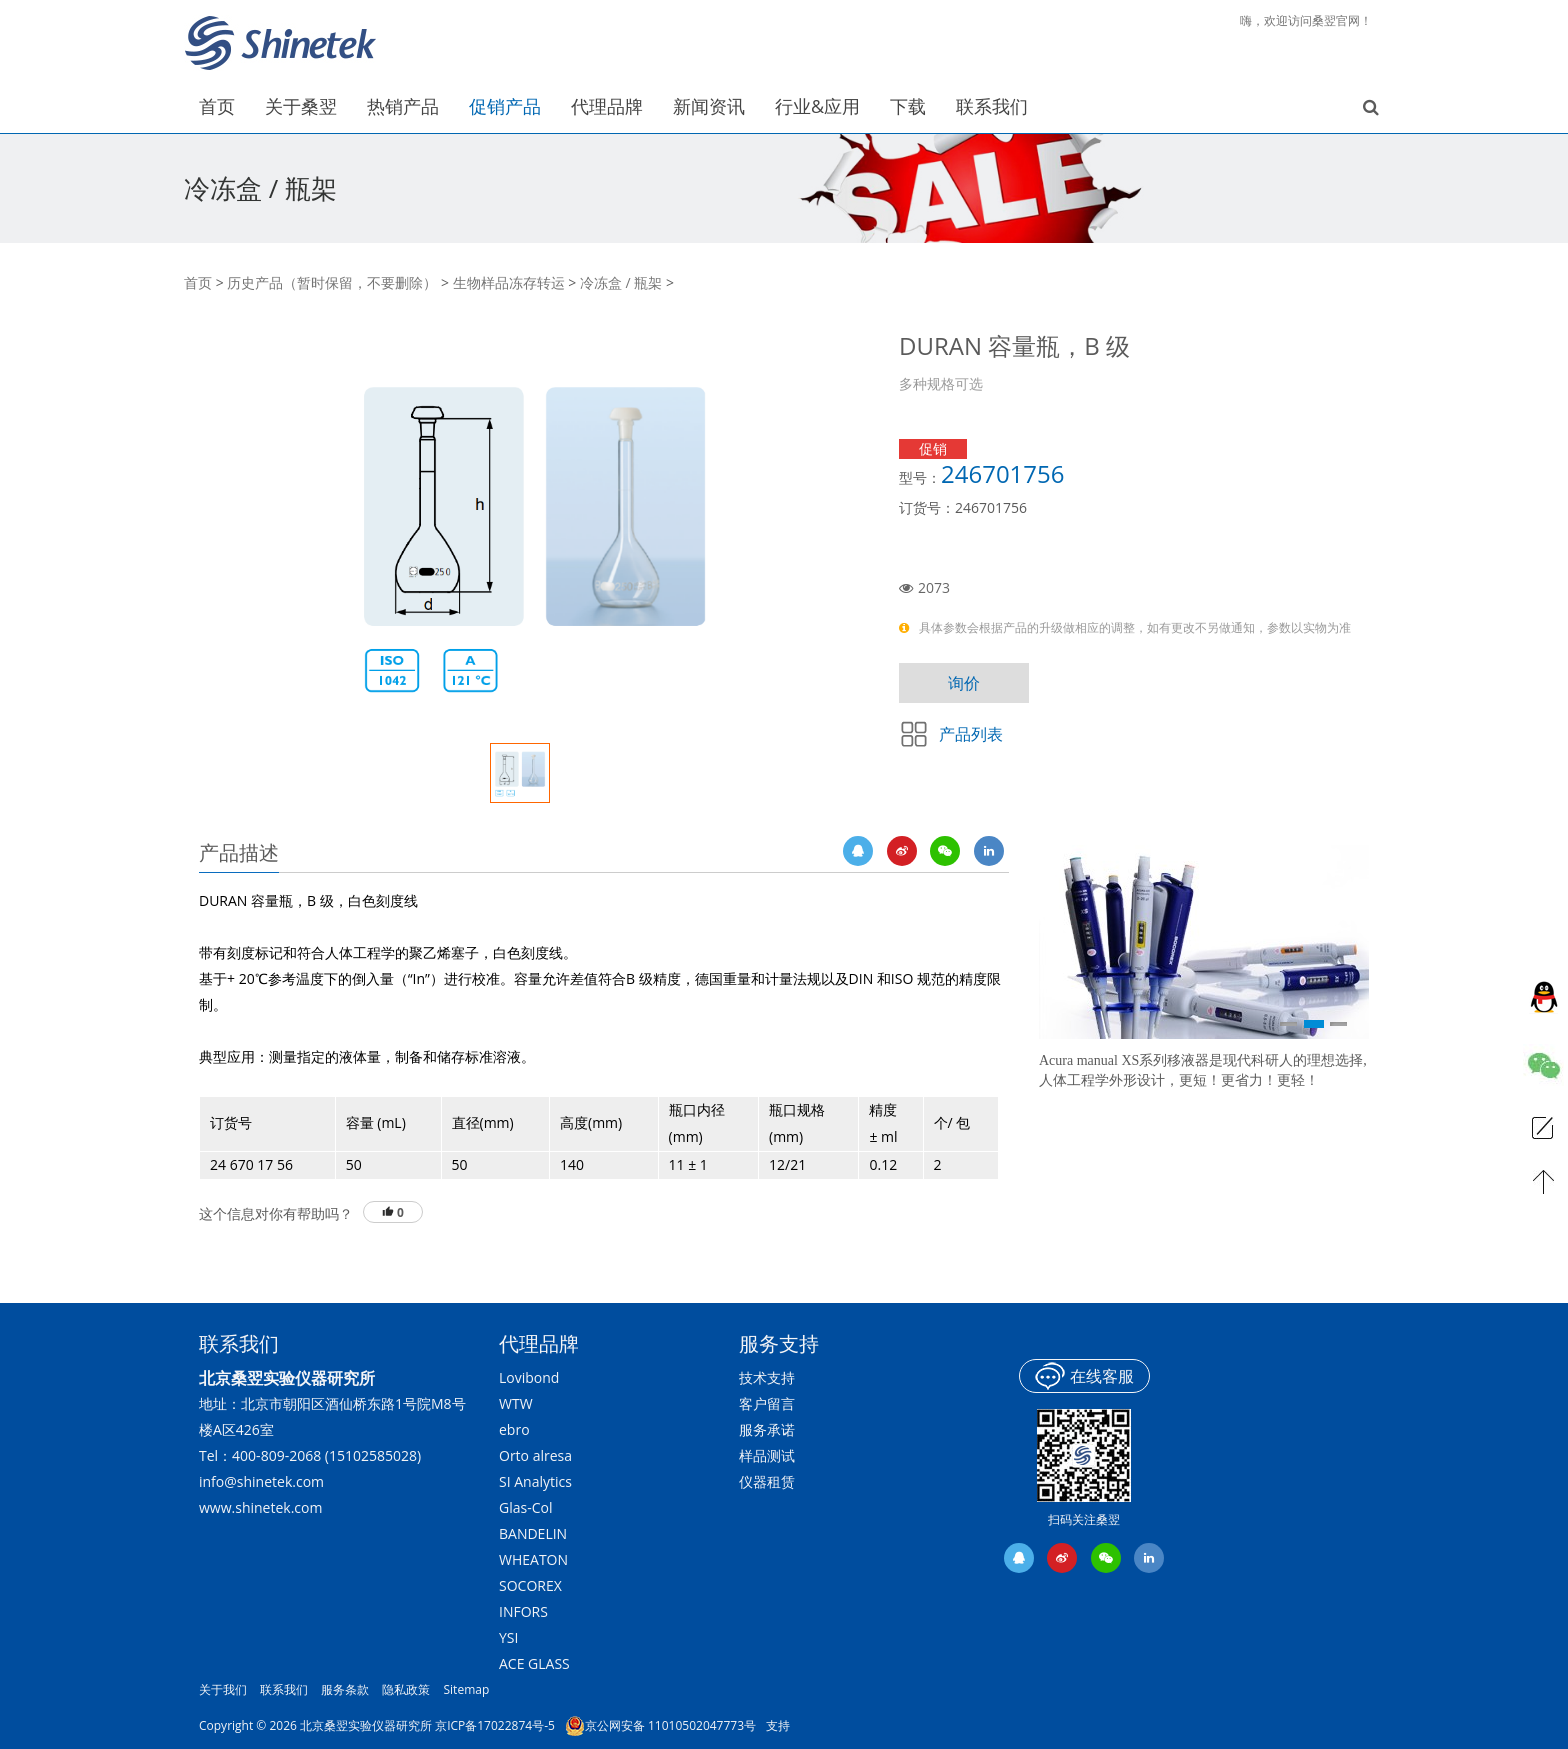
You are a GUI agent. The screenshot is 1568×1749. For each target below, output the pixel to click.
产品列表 (971, 734)
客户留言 (767, 1403)
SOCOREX (530, 1585)
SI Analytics (535, 1481)
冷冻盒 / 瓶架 (621, 282)
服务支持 (779, 1343)
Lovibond (529, 1377)
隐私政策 (406, 1689)
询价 (964, 683)
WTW (516, 1403)
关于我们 (223, 1689)
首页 (198, 282)
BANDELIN (533, 1533)
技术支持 (767, 1377)
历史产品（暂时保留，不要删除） (332, 282)
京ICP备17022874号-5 (495, 1725)
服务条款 (345, 1689)
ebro (514, 1429)
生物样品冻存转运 (509, 282)
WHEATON (533, 1559)
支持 (778, 1725)
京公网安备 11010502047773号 (660, 1726)
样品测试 (767, 1455)
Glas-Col (525, 1507)
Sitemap (467, 1689)
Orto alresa (535, 1455)
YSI (508, 1637)
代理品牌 (539, 1343)
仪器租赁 (767, 1481)
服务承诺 (767, 1429)
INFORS (523, 1611)
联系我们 (284, 1689)
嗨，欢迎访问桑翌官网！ (1306, 20)
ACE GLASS (534, 1663)
